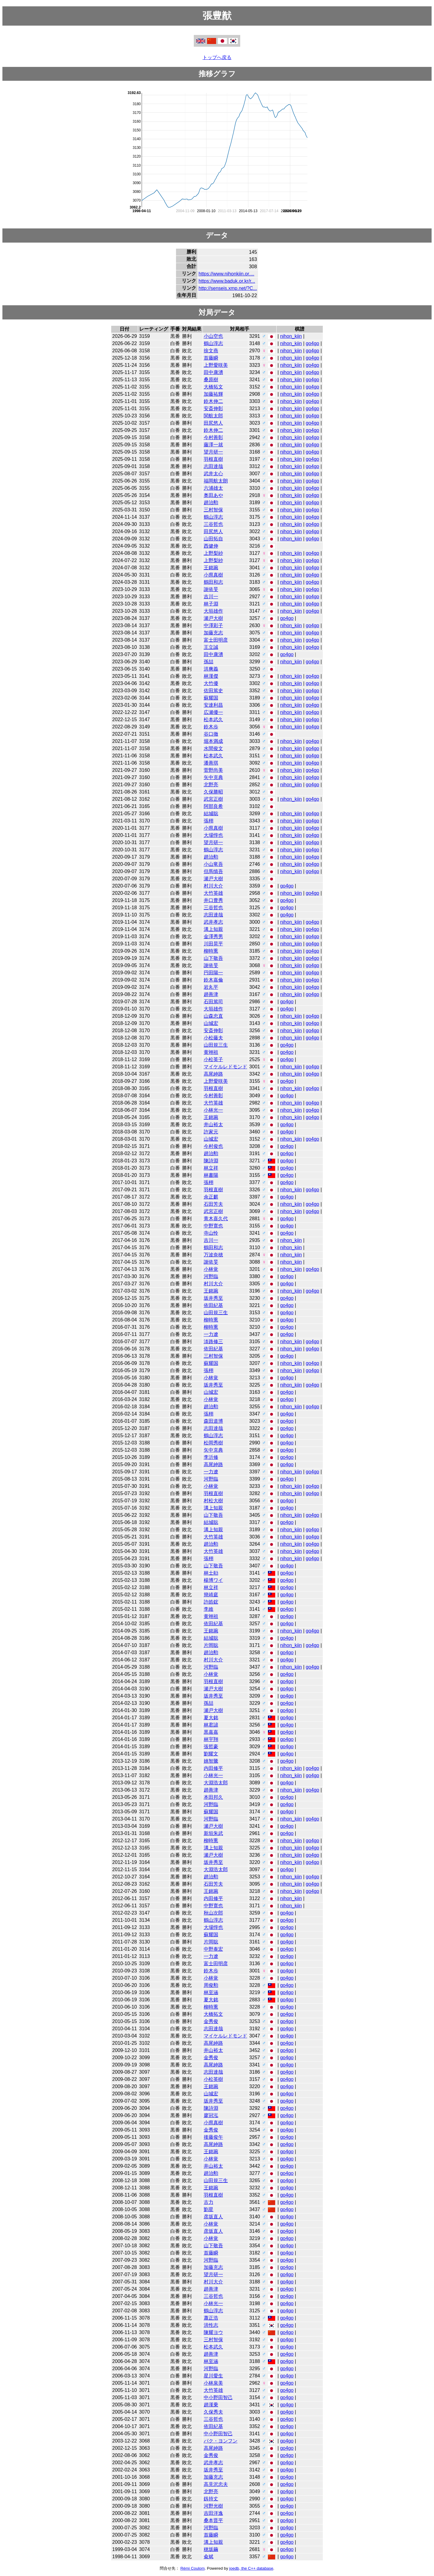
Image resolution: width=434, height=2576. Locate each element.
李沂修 (211, 1457)
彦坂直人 (213, 2216)
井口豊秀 (213, 900)
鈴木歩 (211, 726)
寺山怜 (211, 1233)
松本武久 (213, 719)
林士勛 (211, 1572)
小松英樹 (213, 2079)
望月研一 (213, 451)
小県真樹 (213, 574)
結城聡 (211, 813)
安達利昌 (213, 705)
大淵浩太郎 (216, 1782)
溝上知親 (213, 929)
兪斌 (208, 2556)
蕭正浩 (211, 2317)
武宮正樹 (213, 799)
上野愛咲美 (216, 365)
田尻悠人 (213, 423)
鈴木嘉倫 (213, 979)
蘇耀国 (211, 697)
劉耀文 (211, 1753)
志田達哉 (213, 466)
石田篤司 (213, 1001)
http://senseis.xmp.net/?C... (228, 288)
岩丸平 (211, 987)
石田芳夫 (213, 1204)
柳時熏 (211, 950)
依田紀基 (213, 1305)
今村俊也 (213, 1146)
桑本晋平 (213, 2520)
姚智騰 (211, 1761)
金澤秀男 (213, 936)
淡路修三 (213, 1341)
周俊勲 (211, 1985)
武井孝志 (213, 922)
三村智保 (213, 509)
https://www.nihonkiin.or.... (226, 273)
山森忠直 (213, 1016)
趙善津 (211, 994)
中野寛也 (213, 1225)
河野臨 (211, 1276)
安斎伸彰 (213, 408)
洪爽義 (211, 668)
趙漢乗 (211, 2404)
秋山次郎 (213, 1912)
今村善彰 (213, 437)
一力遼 (211, 1334)
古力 (208, 2202)
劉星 (208, 2209)
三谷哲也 (213, 524)
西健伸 (211, 545)
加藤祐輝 (213, 394)
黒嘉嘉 (211, 1732)
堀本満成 (213, 741)
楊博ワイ (213, 1580)
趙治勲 (211, 502)
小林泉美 (213, 2383)
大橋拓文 (213, 386)
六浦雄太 (213, 488)
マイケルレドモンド (225, 1066)
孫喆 (208, 661)
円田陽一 (213, 972)
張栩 (208, 820)
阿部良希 (213, 806)
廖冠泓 (211, 2115)
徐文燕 (211, 350)
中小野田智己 (218, 2397)
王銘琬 (211, 567)
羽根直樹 (213, 459)
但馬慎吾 (213, 871)
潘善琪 (211, 762)
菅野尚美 (213, 770)
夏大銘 (211, 1717)
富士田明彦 (216, 639)
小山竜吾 (213, 864)
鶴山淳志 (213, 343)
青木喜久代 (216, 1218)
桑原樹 (211, 379)
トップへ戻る (217, 57)
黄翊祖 (211, 1052)
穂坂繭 (211, 2549)
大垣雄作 (213, 611)
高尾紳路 (213, 1073)
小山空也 (213, 336)
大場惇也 (213, 835)
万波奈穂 (213, 1254)
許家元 (211, 1131)
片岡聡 (211, 1645)
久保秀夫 (213, 2411)
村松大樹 (213, 1500)
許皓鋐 (211, 1601)
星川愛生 (213, 2375)
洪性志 (211, 2325)
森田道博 (213, 1421)
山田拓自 (213, 538)
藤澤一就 (213, 444)
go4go (312, 343)
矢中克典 (213, 777)
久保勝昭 (213, 791)
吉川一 (211, 596)
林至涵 (211, 1992)
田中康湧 (213, 372)
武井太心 (213, 473)
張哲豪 (211, 1746)
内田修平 (213, 1768)
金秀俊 (211, 2021)
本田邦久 (213, 1797)
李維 (208, 1609)
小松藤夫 (213, 1037)
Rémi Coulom (192, 2568)
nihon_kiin (291, 336)
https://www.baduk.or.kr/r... (227, 281)
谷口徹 (211, 734)
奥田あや (213, 495)
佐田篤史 (213, 690)
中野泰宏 (213, 1949)
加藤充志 (213, 632)
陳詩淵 (211, 1160)
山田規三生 (216, 1045)
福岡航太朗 (216, 480)
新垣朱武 (213, 1833)
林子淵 (211, 603)
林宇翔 (211, 1739)
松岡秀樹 (213, 1442)
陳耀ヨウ (213, 2332)
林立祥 (211, 1167)
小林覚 (211, 1269)
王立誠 (211, 647)
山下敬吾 (213, 958)
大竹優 (211, 683)
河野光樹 (213, 2505)
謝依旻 (211, 589)
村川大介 (213, 885)
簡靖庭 (211, 1594)
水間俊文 (213, 748)
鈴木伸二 (213, 401)
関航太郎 (213, 415)
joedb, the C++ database (251, 2568)
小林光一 (213, 1110)
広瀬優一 (213, 712)
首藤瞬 (211, 357)
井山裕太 (213, 1124)
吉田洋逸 (213, 2513)
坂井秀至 (213, 1298)
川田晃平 (213, 943)
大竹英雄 (213, 893)
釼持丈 (211, 2498)
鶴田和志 (213, 582)
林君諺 (211, 1724)
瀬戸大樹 (213, 618)
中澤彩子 (213, 625)
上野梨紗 (213, 553)
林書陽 (211, 1175)
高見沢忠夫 (216, 2484)
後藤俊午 (213, 2137)
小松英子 (213, 1059)
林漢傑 (211, 676)
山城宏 (211, 1023)
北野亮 (211, 784)
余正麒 (211, 1196)
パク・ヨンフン (220, 2440)
